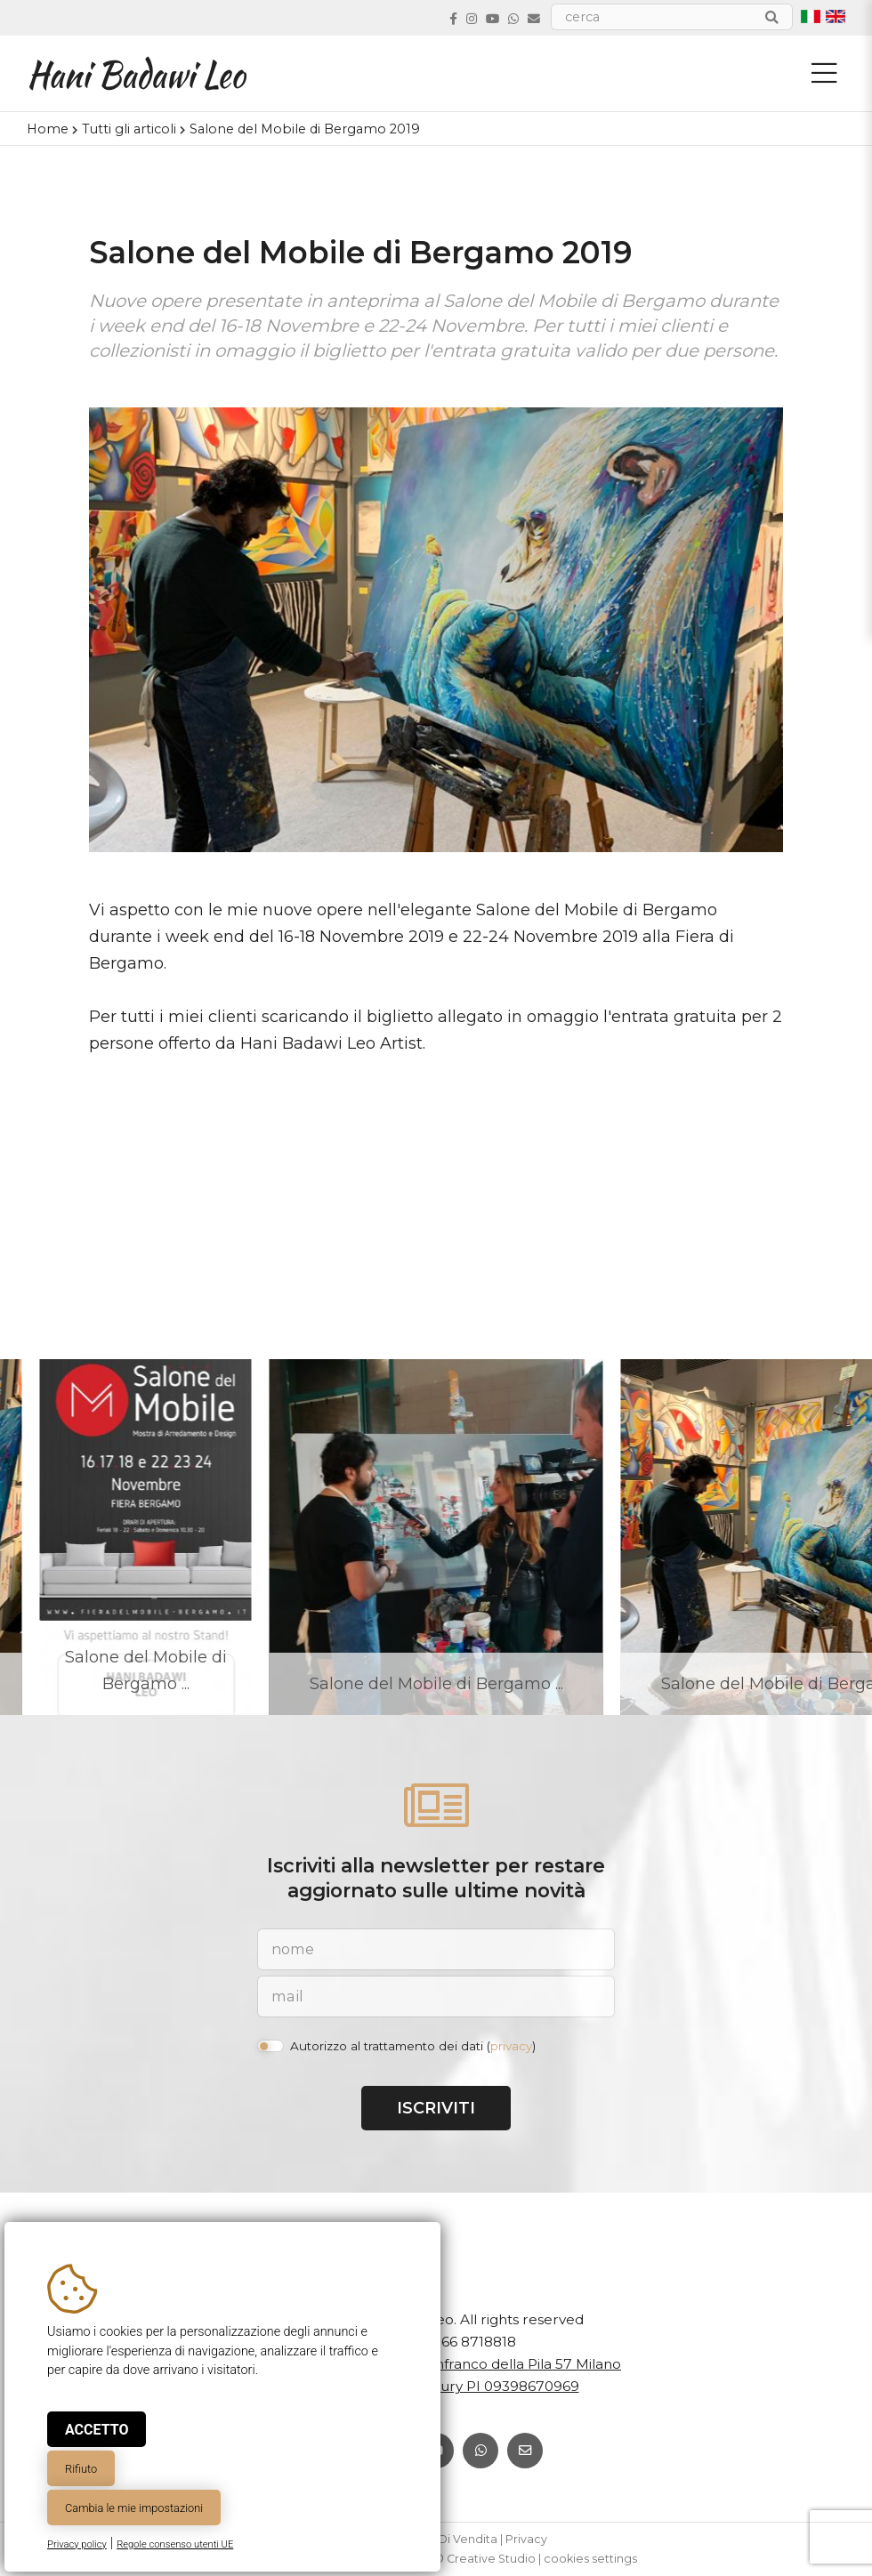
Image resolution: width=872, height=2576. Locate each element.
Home (48, 129)
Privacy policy (77, 2544)
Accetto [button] (96, 2429)
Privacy (526, 2539)
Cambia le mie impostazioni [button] (134, 2508)
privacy (511, 2046)
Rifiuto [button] (81, 2468)
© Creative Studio (485, 2558)
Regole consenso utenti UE (175, 2544)
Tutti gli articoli (129, 129)
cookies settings (590, 2558)
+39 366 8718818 (460, 2341)
